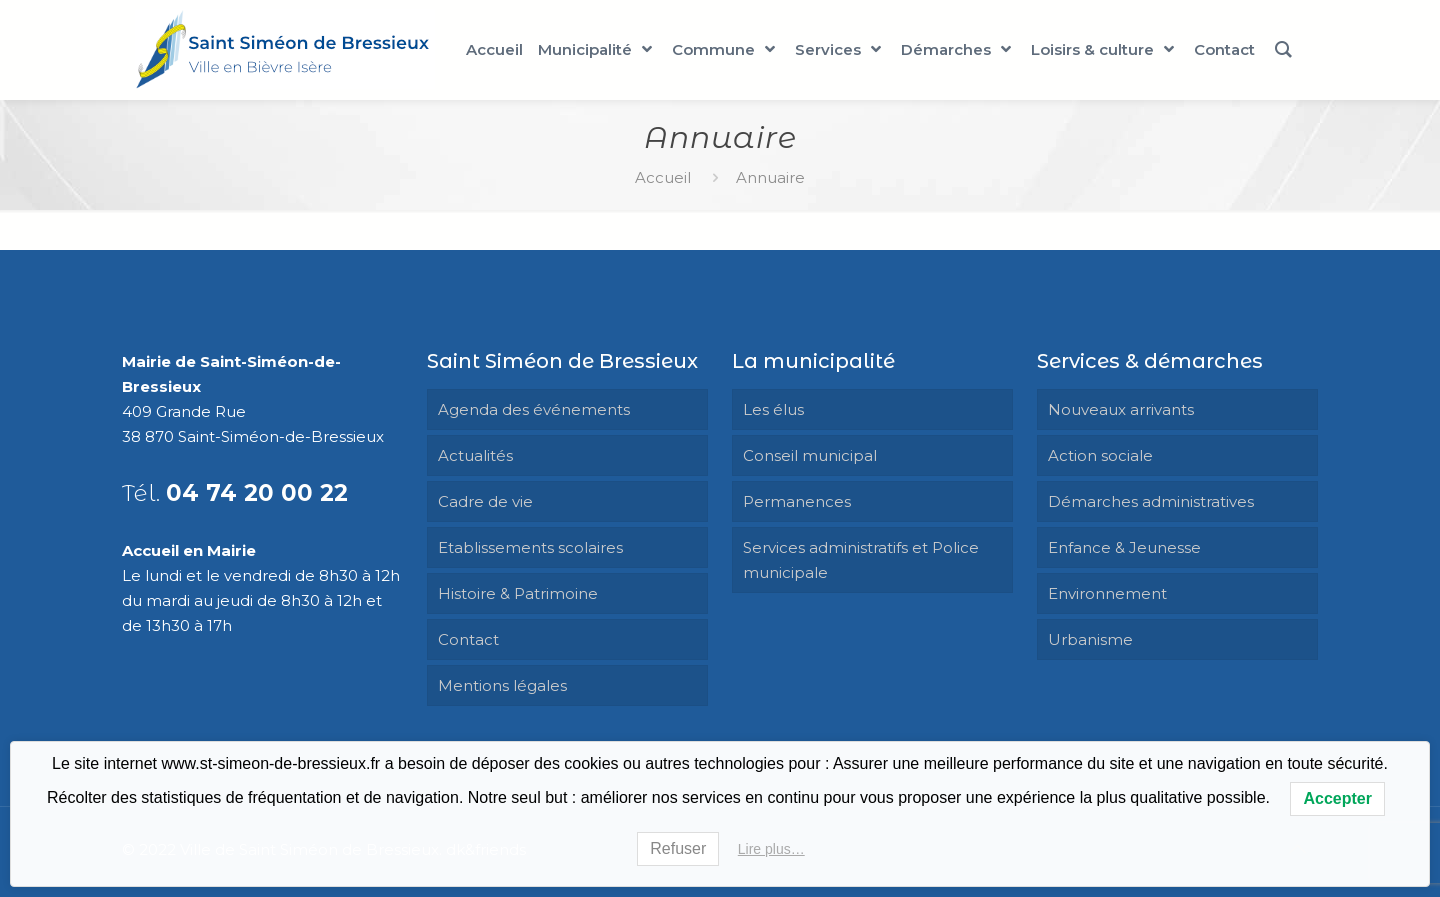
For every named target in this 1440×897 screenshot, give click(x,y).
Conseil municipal (810, 455)
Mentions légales (502, 685)
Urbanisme (1090, 639)
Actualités (475, 455)
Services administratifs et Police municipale (861, 560)
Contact (468, 639)
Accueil (663, 177)
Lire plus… (771, 849)
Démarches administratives (1151, 501)
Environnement (1107, 593)
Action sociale (1100, 455)
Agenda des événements (534, 409)
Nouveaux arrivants (1121, 409)
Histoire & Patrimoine (518, 593)
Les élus (773, 409)
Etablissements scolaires (530, 547)
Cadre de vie (485, 501)
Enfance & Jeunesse (1124, 547)
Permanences (797, 501)
